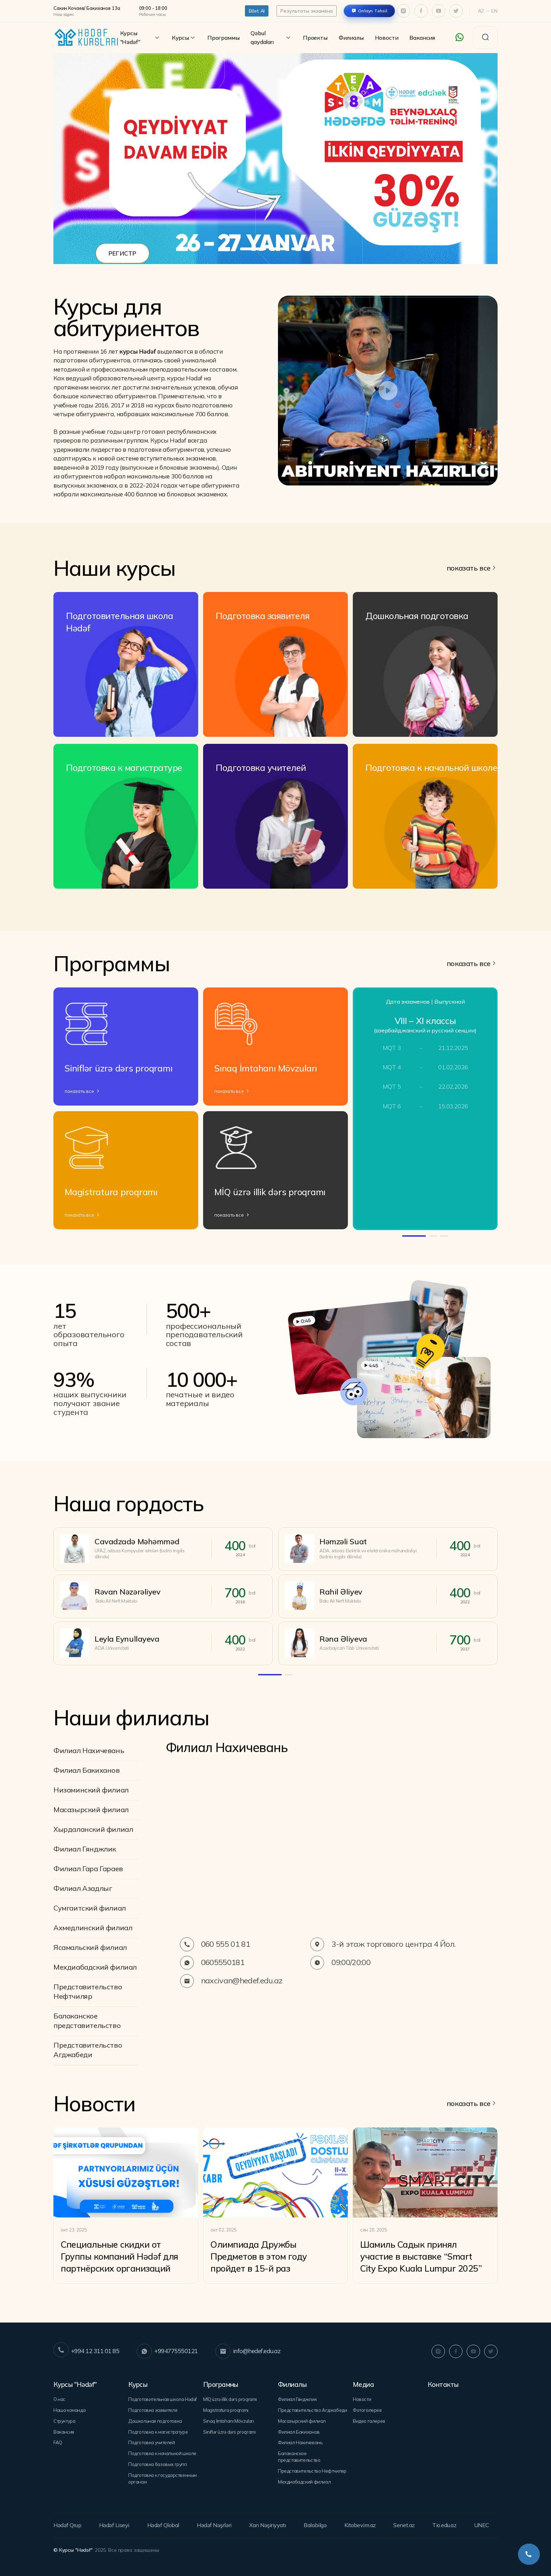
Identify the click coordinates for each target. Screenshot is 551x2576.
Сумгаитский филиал (89, 1908)
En (494, 11)
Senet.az (403, 2525)
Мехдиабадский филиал (95, 1967)
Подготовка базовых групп (157, 2464)
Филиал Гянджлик (84, 1848)
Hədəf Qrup (67, 2525)
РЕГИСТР (122, 253)
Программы (223, 37)
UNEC (481, 2525)
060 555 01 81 (215, 1944)
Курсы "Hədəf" (140, 37)
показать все (469, 568)
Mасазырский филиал (91, 1809)
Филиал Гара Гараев (88, 1868)
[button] (253, 248)
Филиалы (351, 37)
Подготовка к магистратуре (158, 2432)
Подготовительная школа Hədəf (162, 2399)
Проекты (315, 37)
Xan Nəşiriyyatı (267, 2525)
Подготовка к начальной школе (162, 2453)
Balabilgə (315, 2525)
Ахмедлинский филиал (92, 1927)
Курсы (184, 37)
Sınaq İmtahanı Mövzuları (228, 2421)
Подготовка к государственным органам (162, 2478)
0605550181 (212, 1963)
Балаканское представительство (87, 2020)
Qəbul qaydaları (271, 37)
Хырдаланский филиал (93, 1829)
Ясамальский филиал (90, 1947)
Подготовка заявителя (152, 2410)
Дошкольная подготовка (155, 2421)
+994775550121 (167, 2351)
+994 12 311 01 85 (86, 2351)
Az (481, 11)
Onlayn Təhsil (372, 10)
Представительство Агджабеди (87, 2050)
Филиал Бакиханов (86, 1770)
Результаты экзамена (306, 11)
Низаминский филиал (91, 1789)
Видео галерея (369, 2421)
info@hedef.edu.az (247, 2351)
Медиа (363, 2384)
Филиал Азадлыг (82, 1888)
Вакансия (422, 37)
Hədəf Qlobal (163, 2525)
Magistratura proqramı (225, 2410)
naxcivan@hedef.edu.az (231, 1981)
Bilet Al (257, 11)
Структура (64, 2421)
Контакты (443, 2384)
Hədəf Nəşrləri (214, 2525)
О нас (59, 2399)
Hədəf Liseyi (114, 2525)
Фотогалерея (367, 2410)
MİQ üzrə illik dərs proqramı (230, 2399)
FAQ (57, 2442)
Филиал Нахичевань (88, 1750)
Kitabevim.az (360, 2525)
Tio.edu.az (444, 2525)
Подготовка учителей (151, 2442)
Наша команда (69, 2410)
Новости (386, 37)
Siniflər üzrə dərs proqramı (229, 2432)
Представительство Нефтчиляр (87, 1991)
